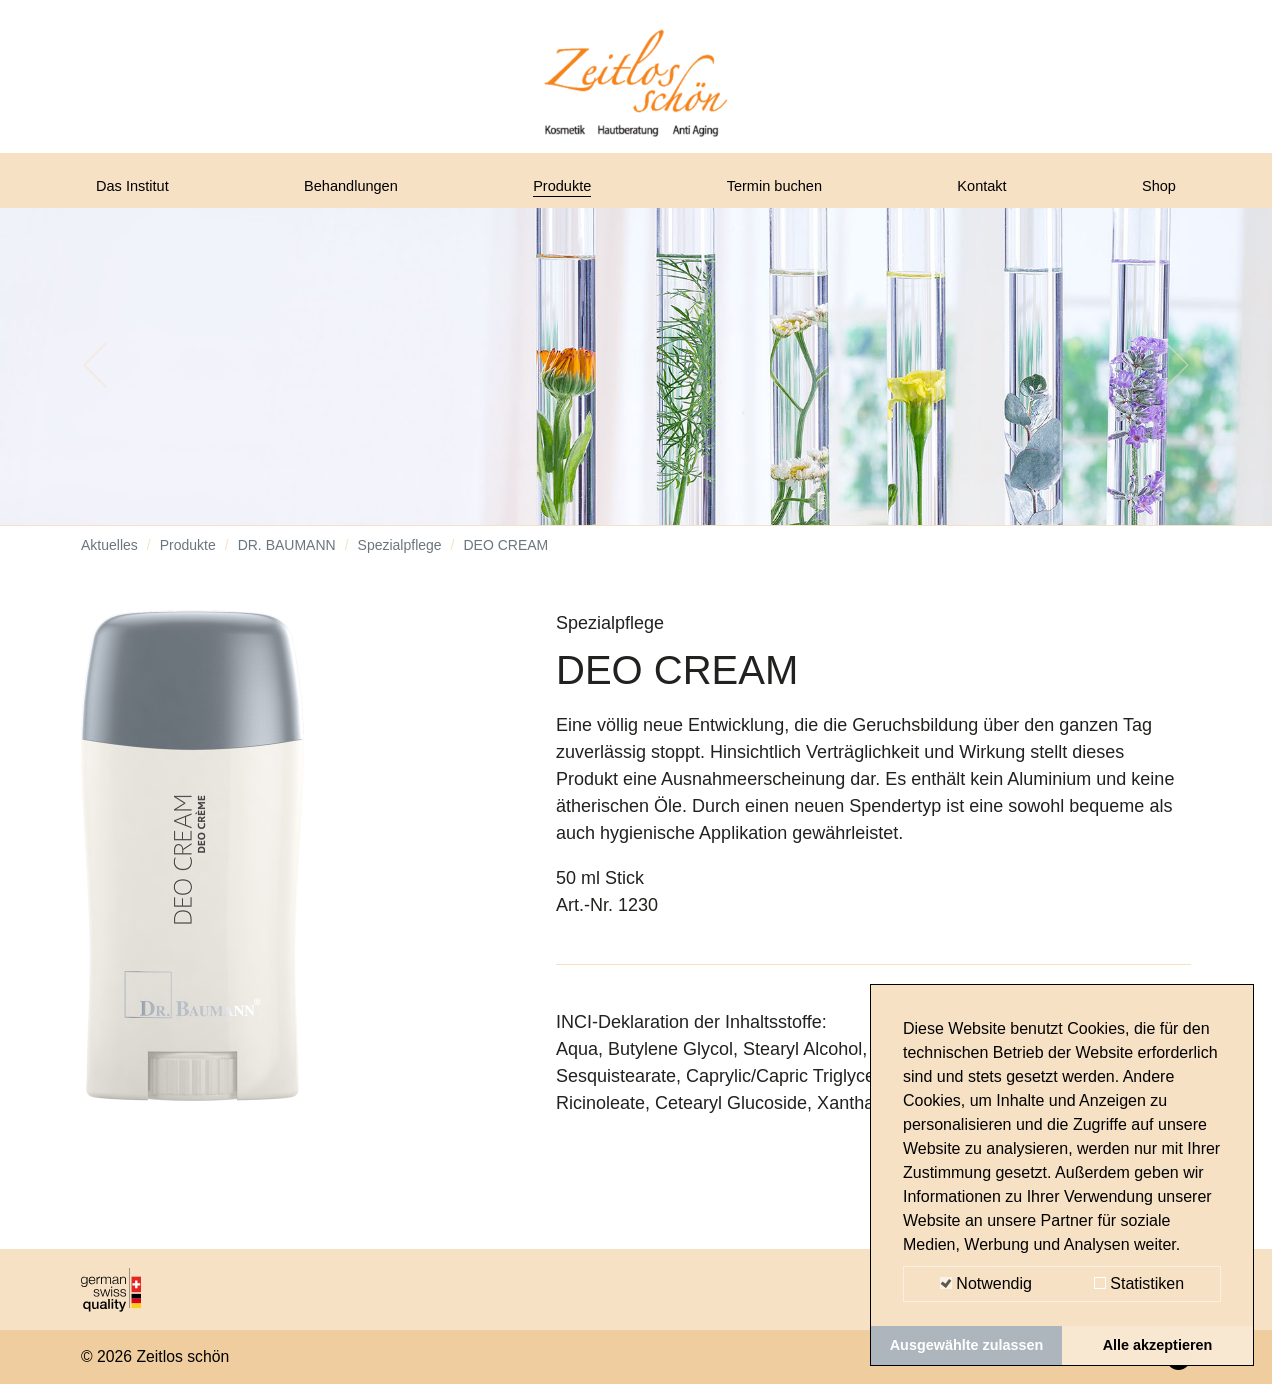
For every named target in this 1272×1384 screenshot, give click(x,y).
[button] (95, 380)
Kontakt (987, 193)
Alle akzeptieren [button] (1158, 1345)
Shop (1155, 193)
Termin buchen (782, 193)
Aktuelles (109, 560)
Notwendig (986, 1283)
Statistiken (1139, 1283)
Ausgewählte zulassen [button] (967, 1345)
